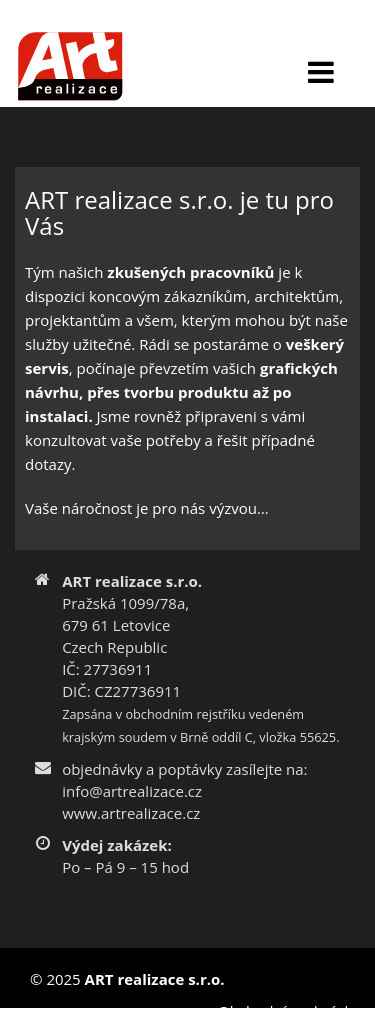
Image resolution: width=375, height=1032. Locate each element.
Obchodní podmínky (289, 1011)
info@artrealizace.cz (132, 791)
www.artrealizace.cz (131, 813)
